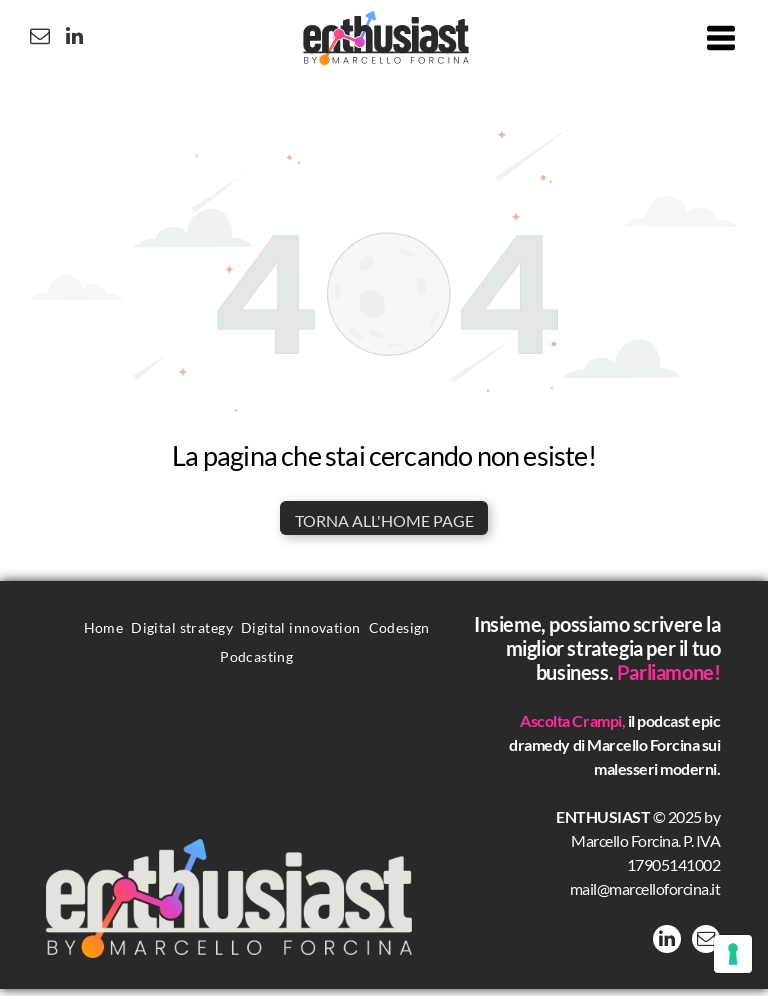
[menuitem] (104, 634)
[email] (30, 41)
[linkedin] (65, 41)
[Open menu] (721, 42)
